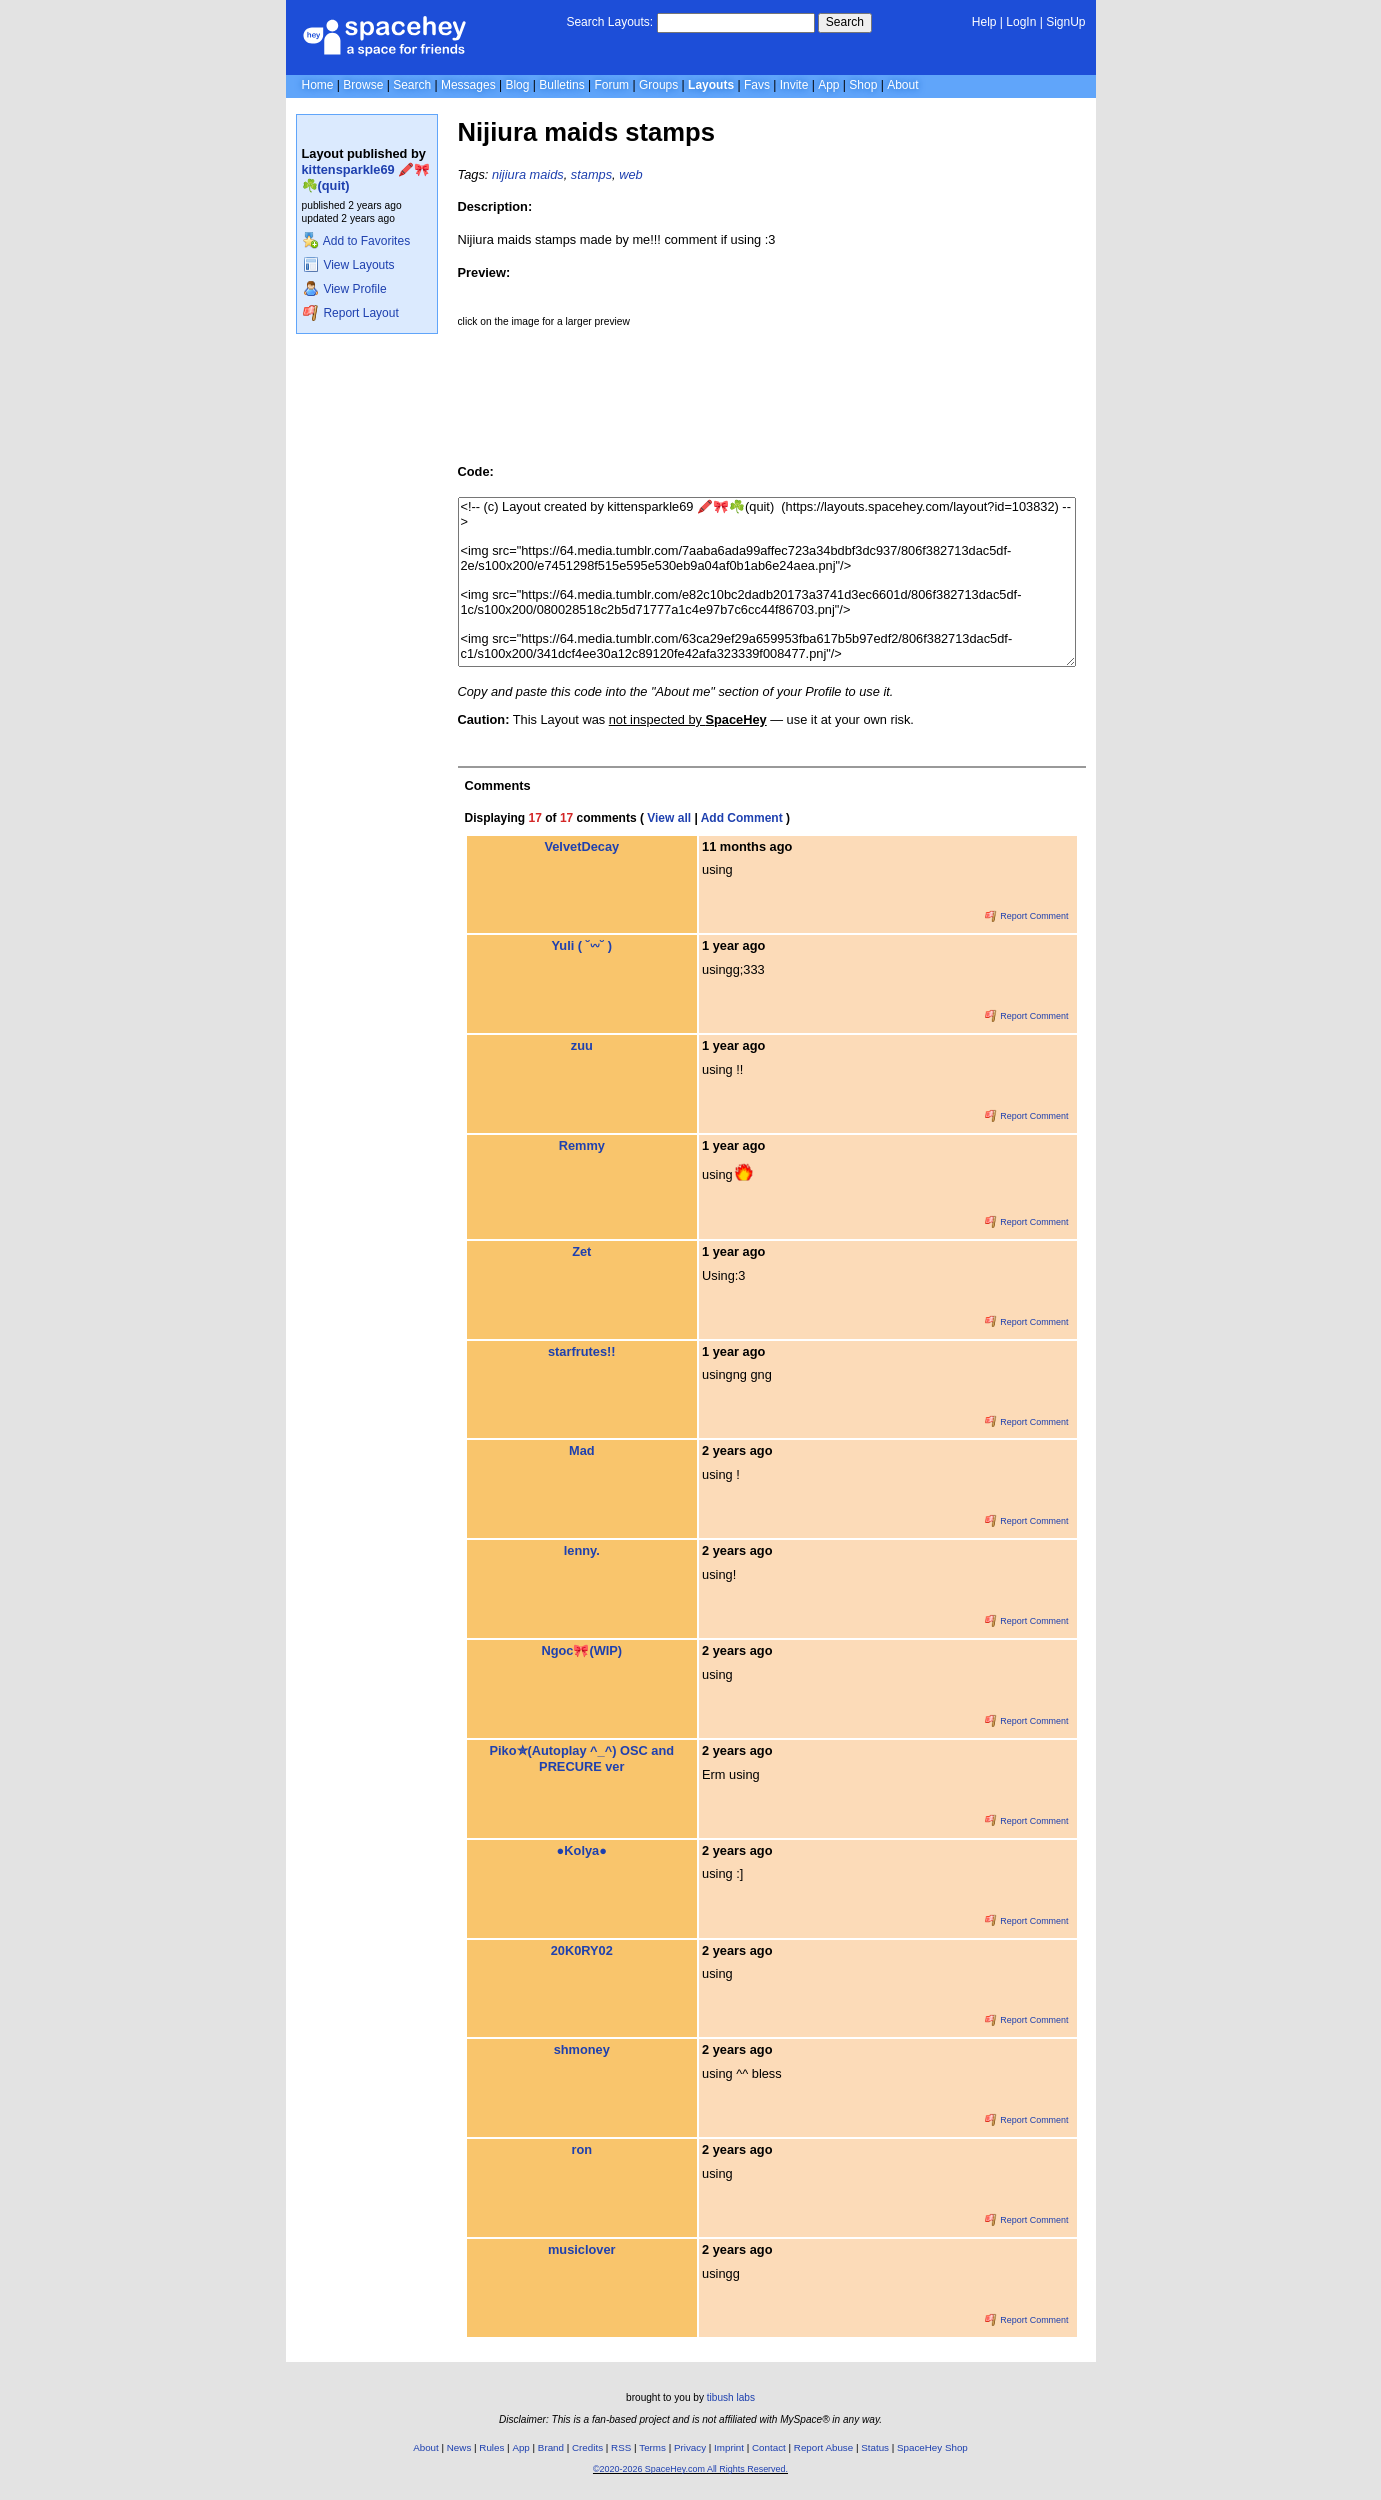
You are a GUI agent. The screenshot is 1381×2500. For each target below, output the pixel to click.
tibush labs (731, 2397)
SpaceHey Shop (932, 2447)
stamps (591, 174)
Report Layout (351, 313)
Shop (863, 85)
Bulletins (561, 85)
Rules (491, 2447)
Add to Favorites (356, 241)
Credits (587, 2447)
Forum (611, 85)
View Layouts (349, 265)
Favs (757, 85)
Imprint (729, 2447)
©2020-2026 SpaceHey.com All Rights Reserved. (690, 2469)
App (828, 85)
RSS (621, 2447)
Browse (363, 85)
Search (845, 22)
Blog (517, 85)
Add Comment (742, 818)
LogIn (1021, 22)
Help (984, 22)
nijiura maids (528, 174)
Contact (769, 2447)
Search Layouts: (609, 22)
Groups (658, 85)
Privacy (690, 2447)
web (630, 174)
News (459, 2447)
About (902, 85)
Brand (551, 2447)
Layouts (711, 85)
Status (875, 2447)
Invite (794, 85)
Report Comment (1027, 916)
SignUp (1065, 22)
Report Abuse (823, 2447)
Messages (468, 85)
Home (318, 85)
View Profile (345, 289)
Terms (652, 2447)
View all (669, 818)
